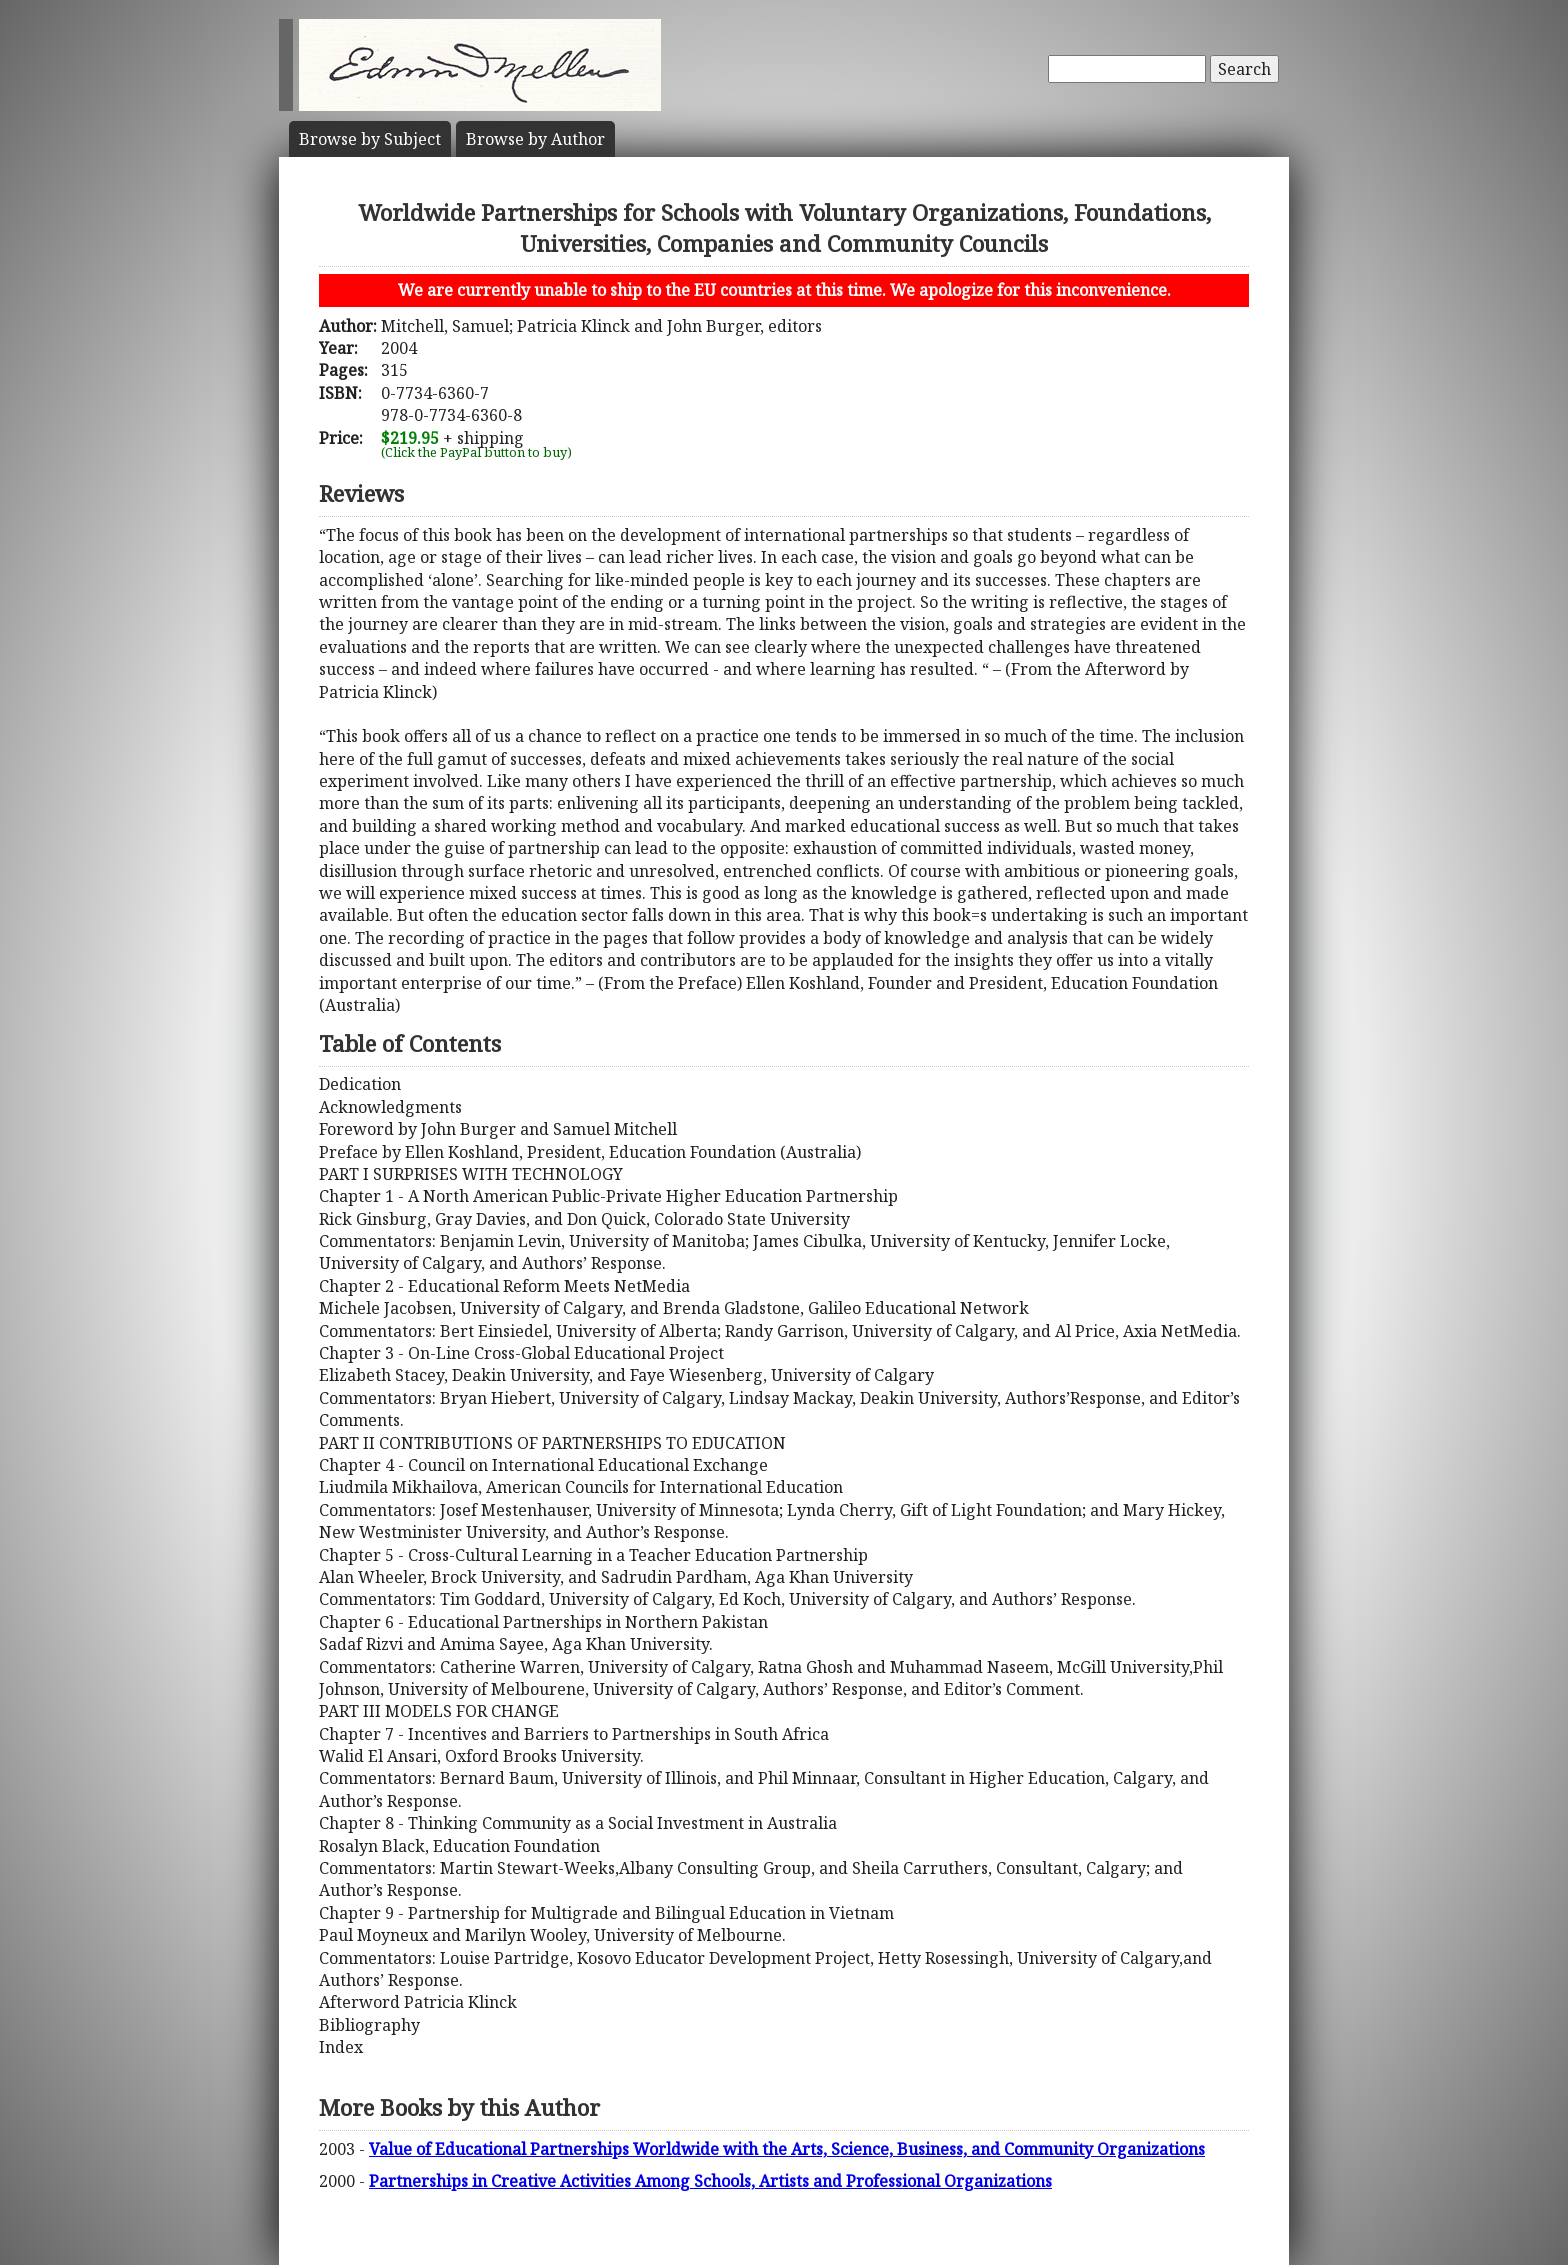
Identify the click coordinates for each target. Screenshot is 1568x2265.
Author (535, 139)
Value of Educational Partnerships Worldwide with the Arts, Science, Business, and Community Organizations (787, 2149)
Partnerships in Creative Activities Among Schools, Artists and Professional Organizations (710, 2181)
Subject (370, 139)
